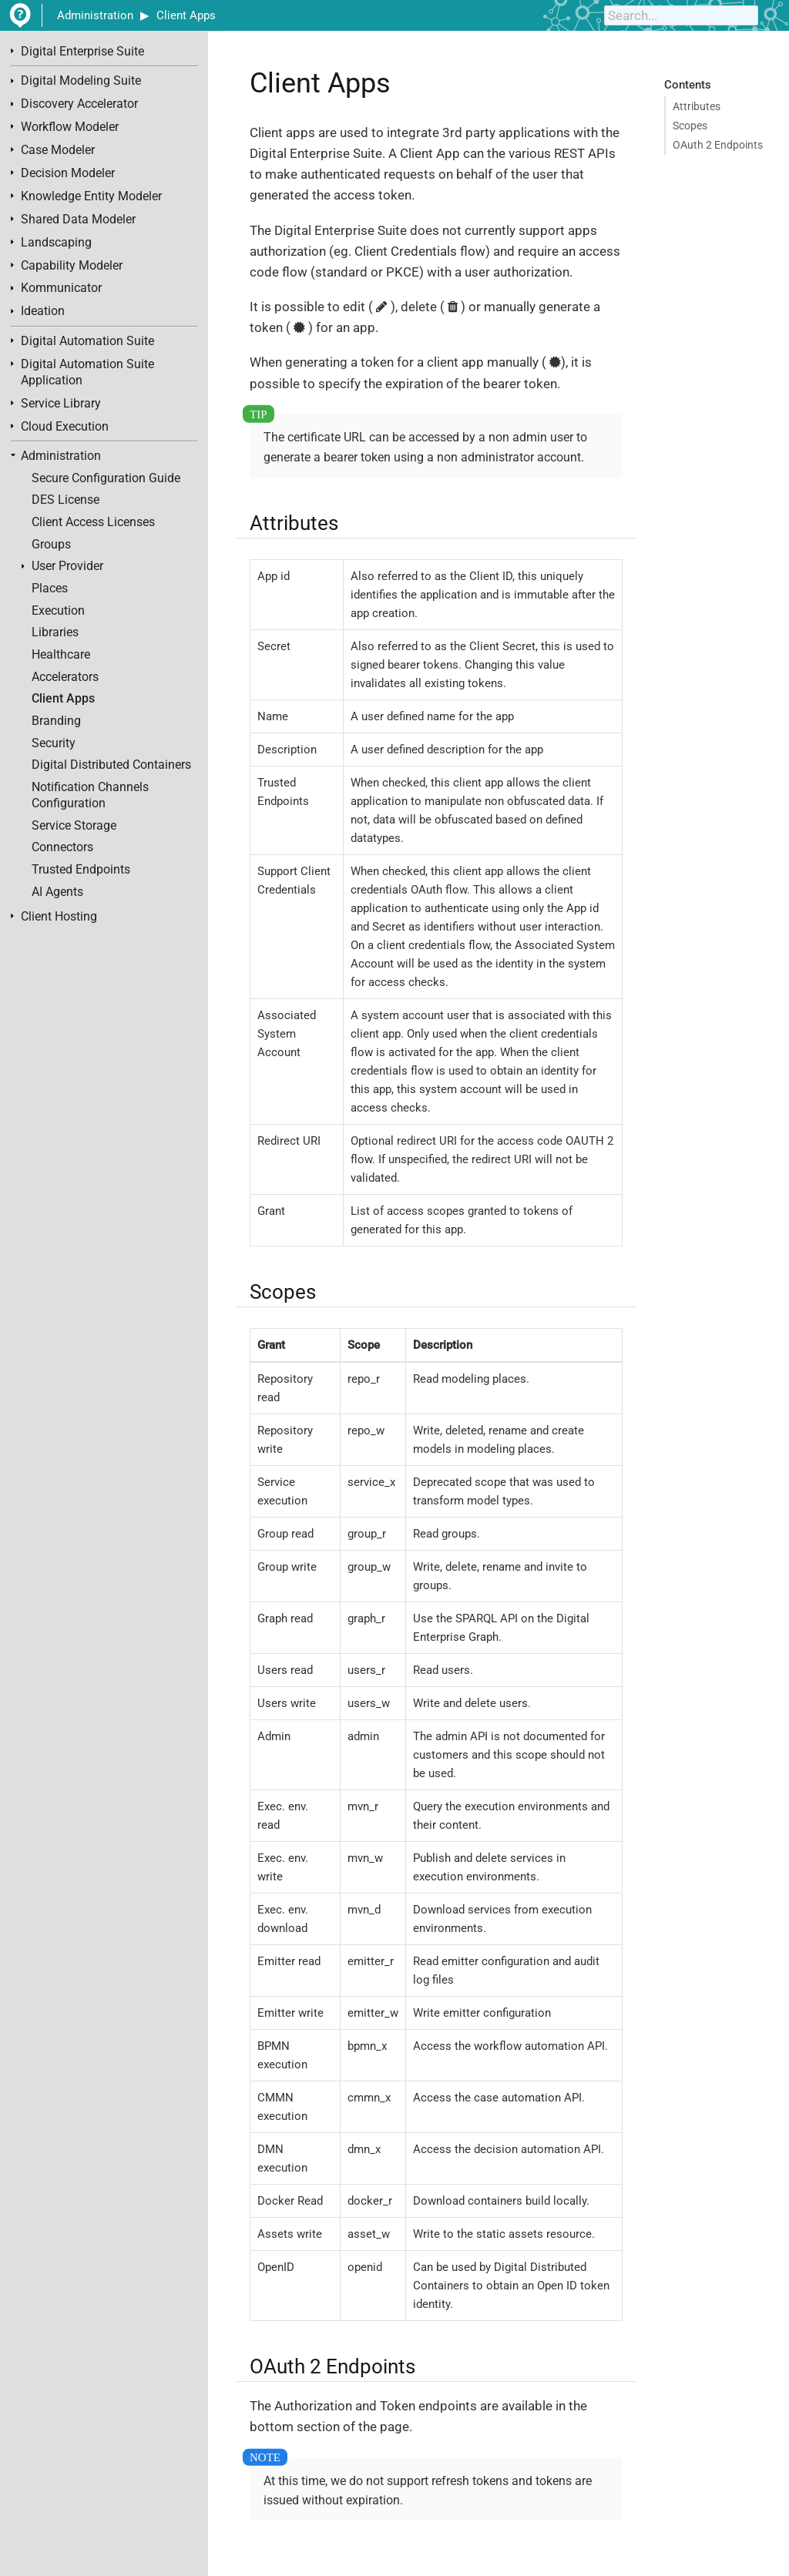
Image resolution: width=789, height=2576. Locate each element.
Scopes (690, 125)
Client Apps (186, 15)
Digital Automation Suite (87, 341)
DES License (65, 500)
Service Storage (74, 826)
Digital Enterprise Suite (82, 52)
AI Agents (57, 892)
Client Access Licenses (93, 522)
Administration (95, 15)
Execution (58, 611)
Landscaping (56, 243)
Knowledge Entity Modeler (91, 196)
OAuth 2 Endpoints (718, 145)
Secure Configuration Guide (106, 478)
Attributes (696, 106)
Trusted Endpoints (81, 870)
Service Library (61, 404)
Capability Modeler (72, 266)
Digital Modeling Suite (81, 81)
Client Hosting (59, 917)
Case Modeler (58, 150)
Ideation (43, 311)
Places (50, 588)
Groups (51, 545)
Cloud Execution (65, 427)
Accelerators (65, 677)
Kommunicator (61, 288)
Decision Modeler (68, 173)
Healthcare (61, 655)
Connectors (62, 847)
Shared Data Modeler (78, 219)
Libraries (55, 632)
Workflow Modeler (70, 127)
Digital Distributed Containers (111, 765)
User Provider (67, 566)
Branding (56, 721)
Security (54, 743)
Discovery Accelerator (79, 104)
